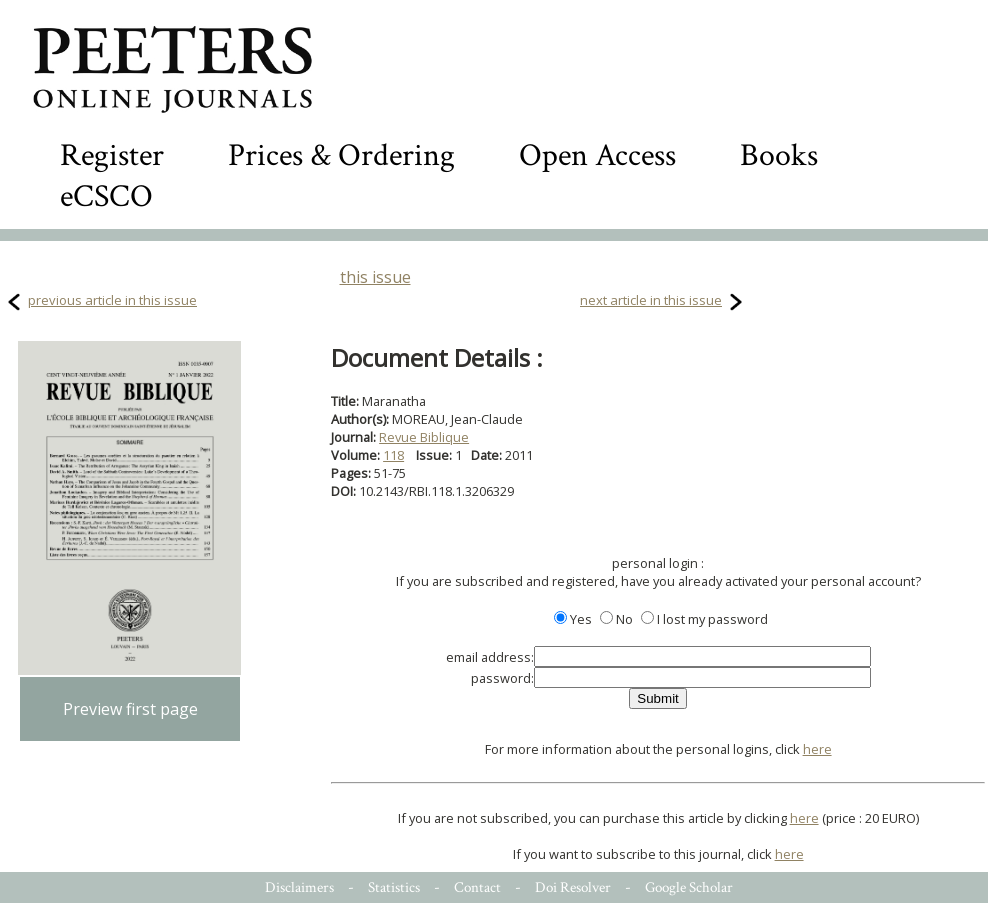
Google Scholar (689, 887)
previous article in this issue (112, 300)
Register (112, 155)
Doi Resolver (573, 887)
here (817, 749)
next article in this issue (651, 300)
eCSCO (106, 196)
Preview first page (130, 709)
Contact (477, 887)
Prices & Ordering (341, 155)
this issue (375, 277)
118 (393, 455)
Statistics (394, 887)
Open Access (597, 155)
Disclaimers (299, 887)
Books (779, 155)
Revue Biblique (424, 437)
